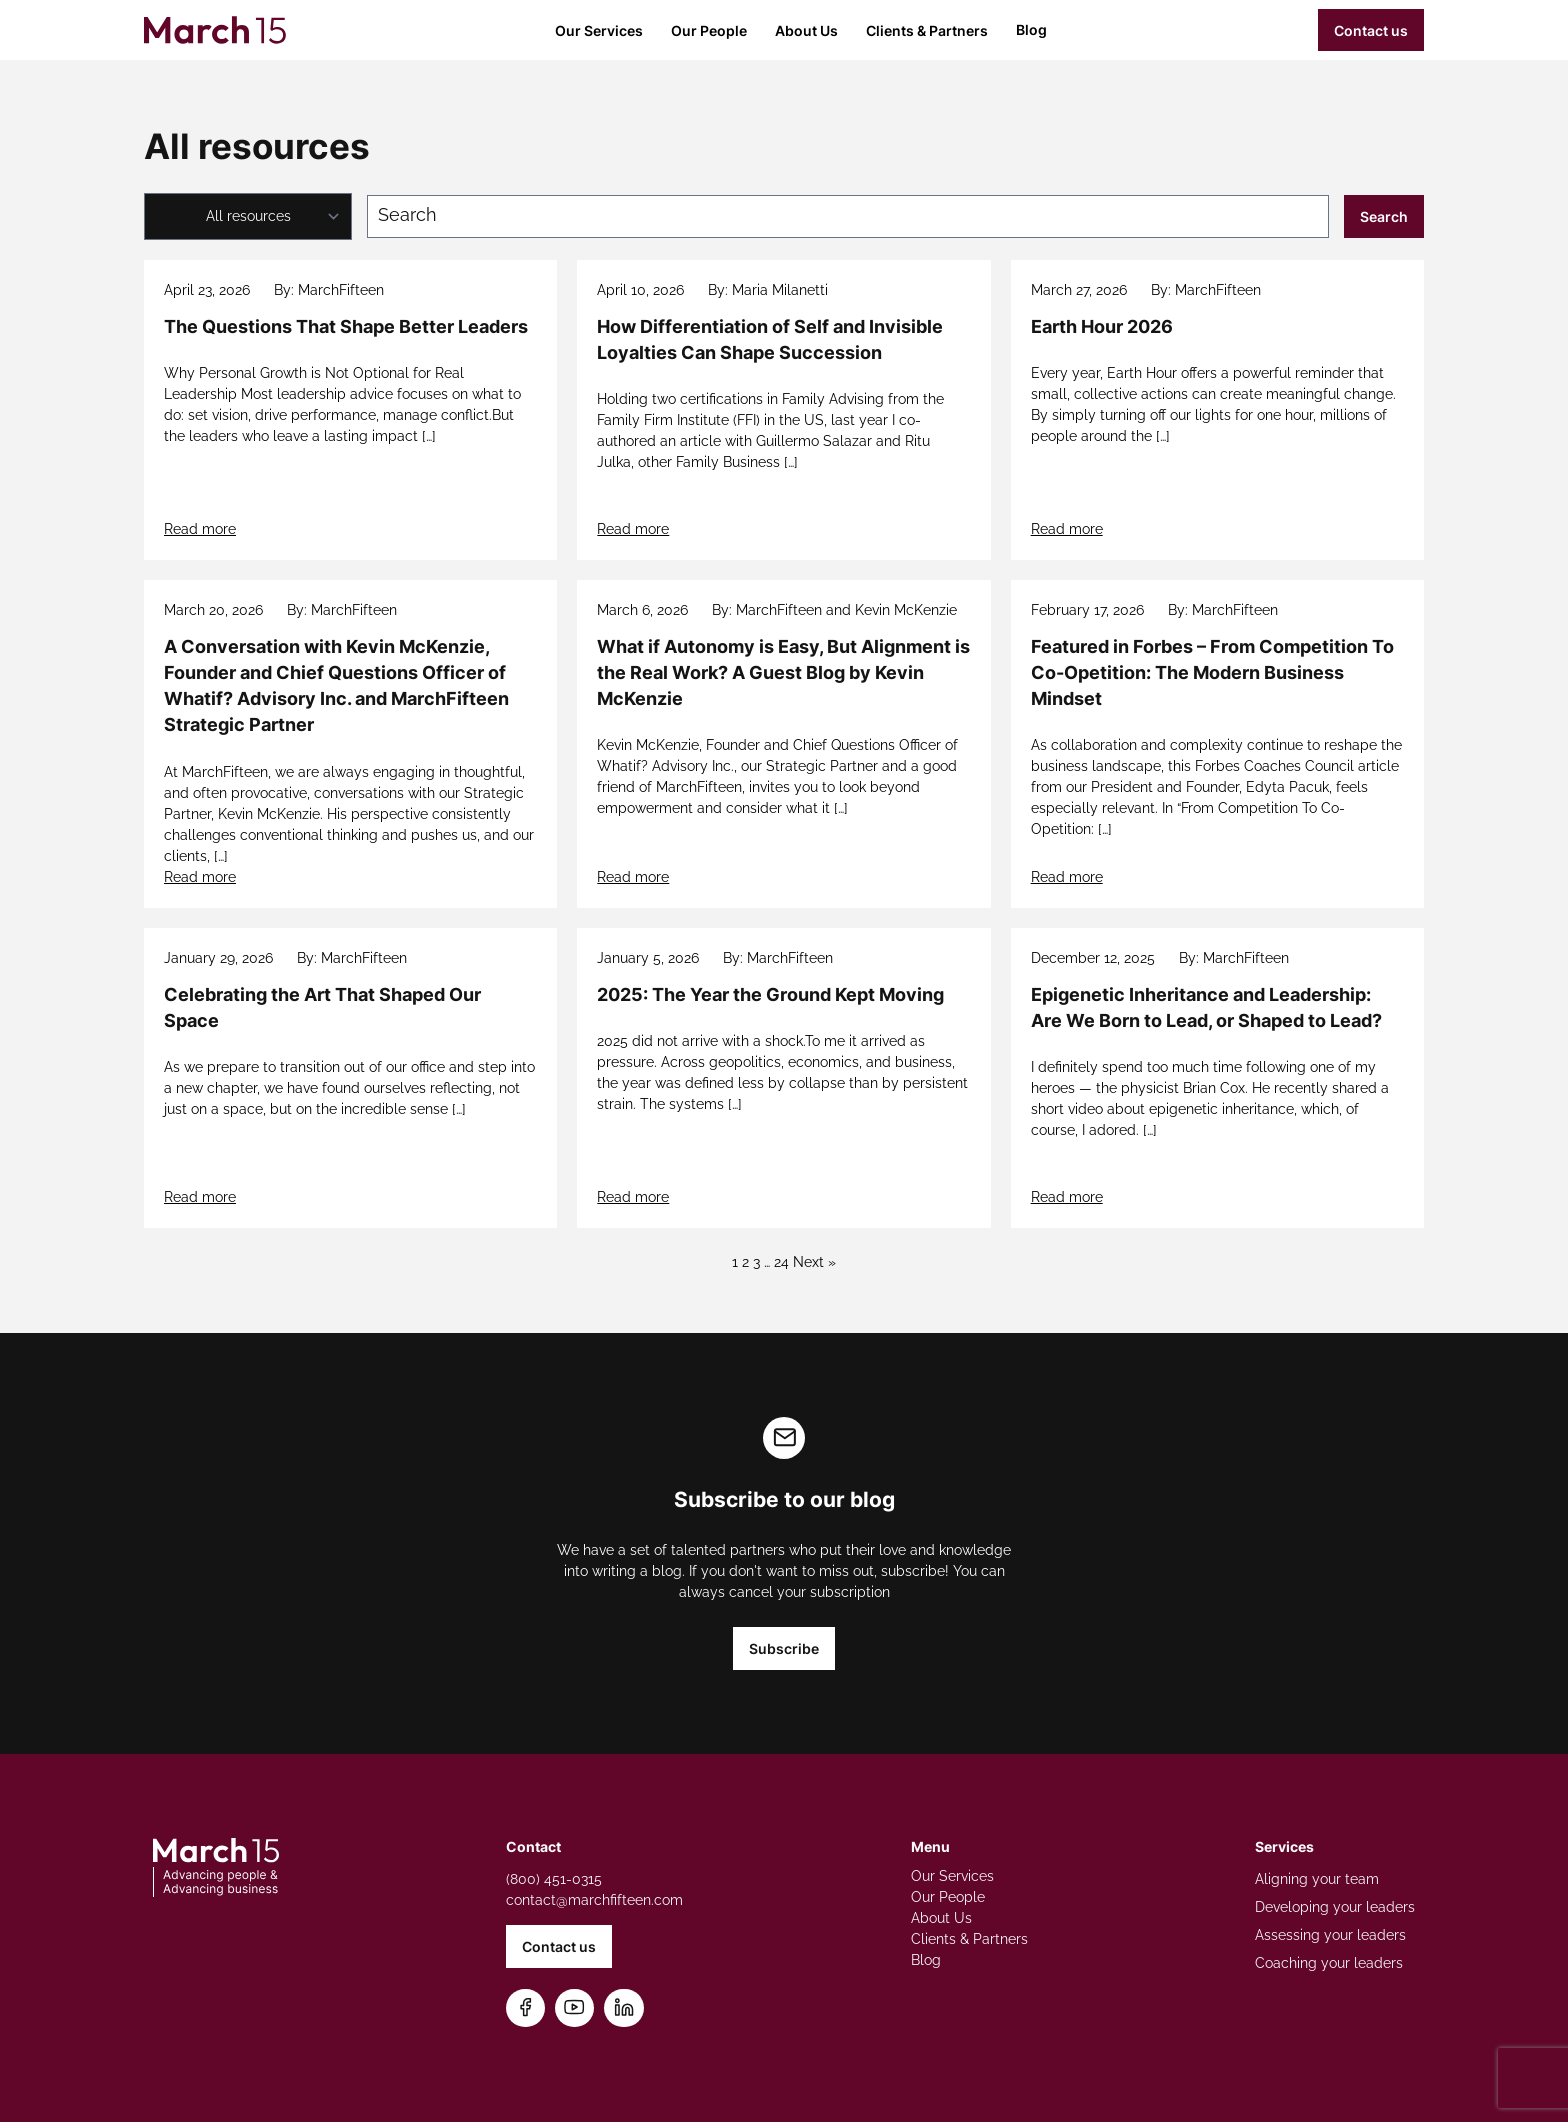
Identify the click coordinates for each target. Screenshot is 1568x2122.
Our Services (599, 30)
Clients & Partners (927, 30)
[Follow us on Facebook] (525, 2008)
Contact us (1371, 30)
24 (781, 1262)
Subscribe (784, 1648)
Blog (1031, 29)
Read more (200, 529)
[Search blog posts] (848, 216)
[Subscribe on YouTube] (574, 2008)
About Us (806, 30)
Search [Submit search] (1384, 216)
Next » (814, 1262)
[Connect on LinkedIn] (624, 2008)
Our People (709, 30)
